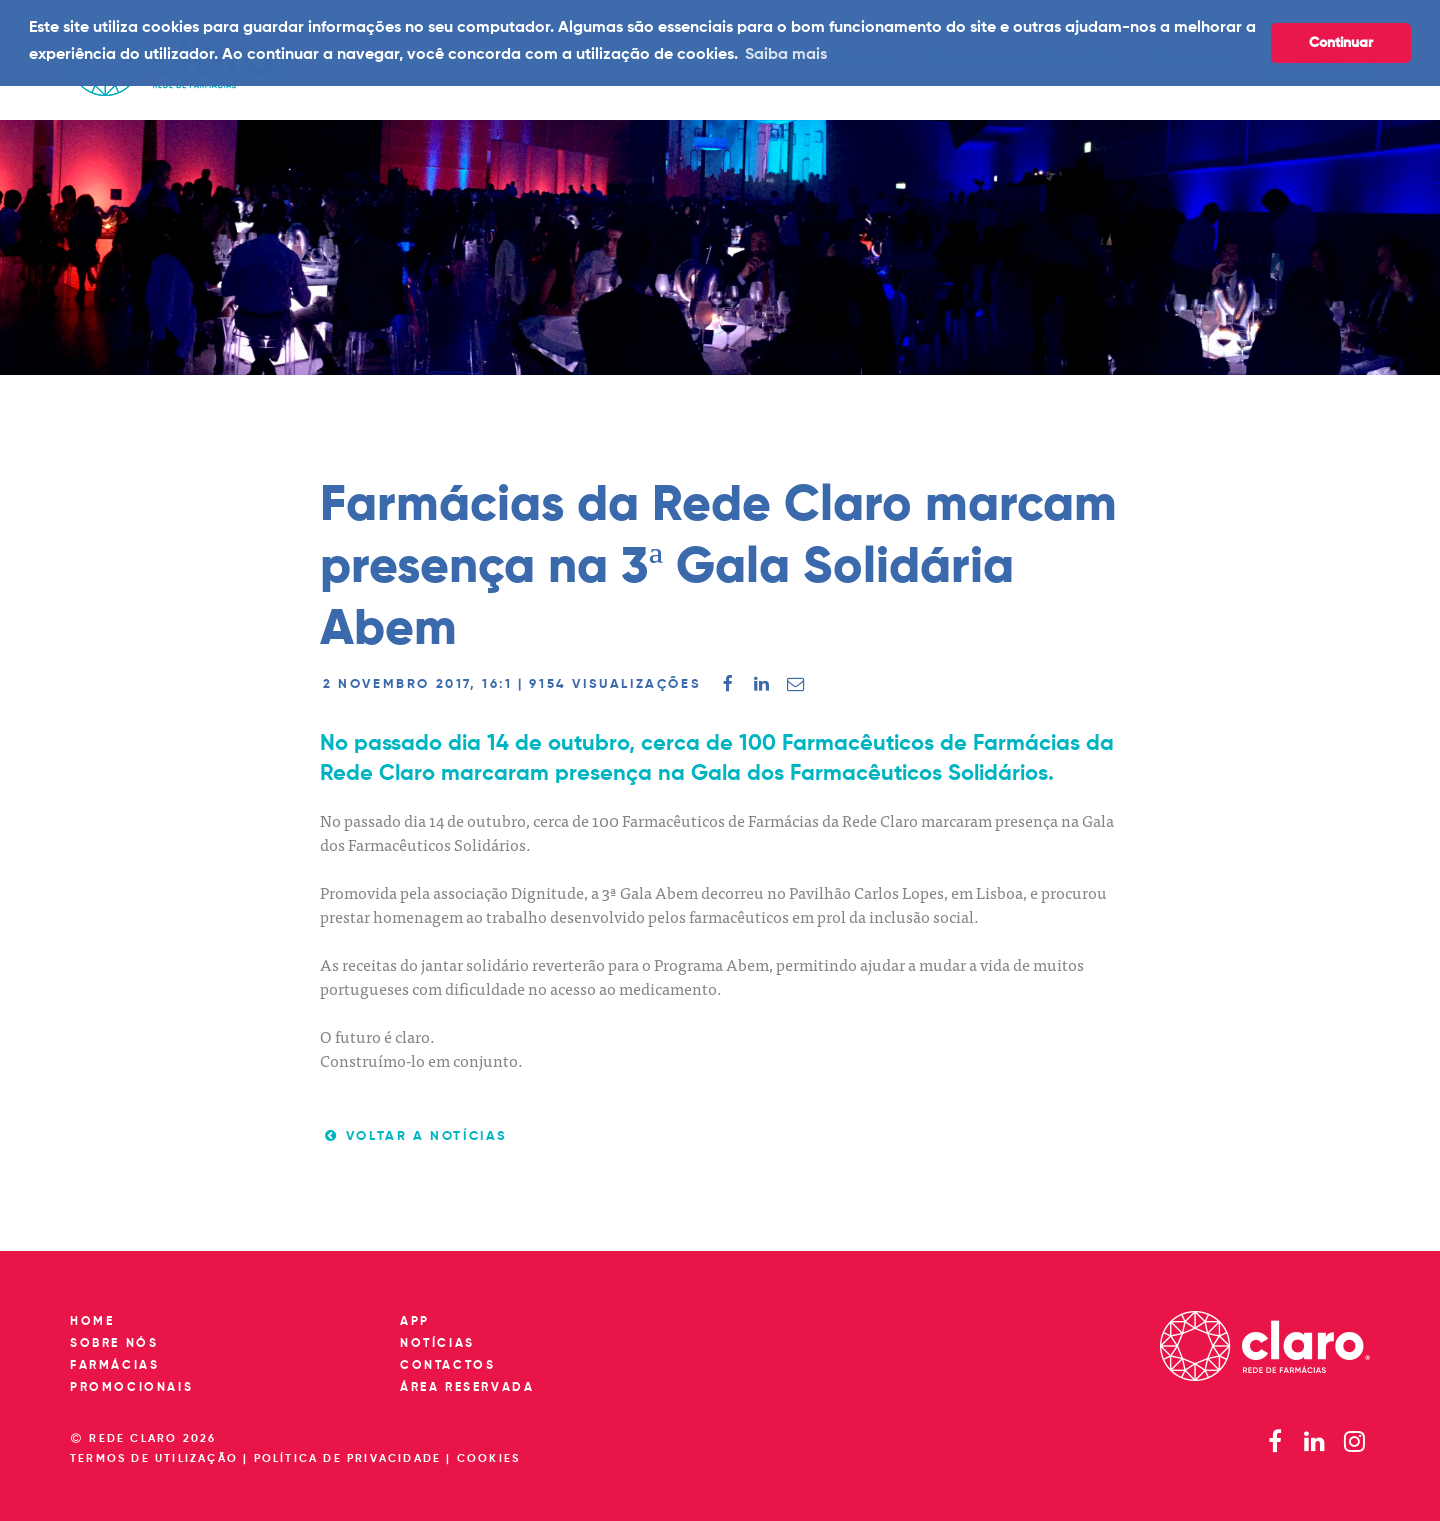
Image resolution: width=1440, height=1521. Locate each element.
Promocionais (131, 1388)
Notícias (437, 1344)
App (415, 1322)
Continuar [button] (1341, 43)
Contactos (447, 1366)
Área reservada (467, 1388)
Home (92, 1322)
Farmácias (114, 1366)
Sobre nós (114, 1344)
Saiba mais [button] (786, 55)
